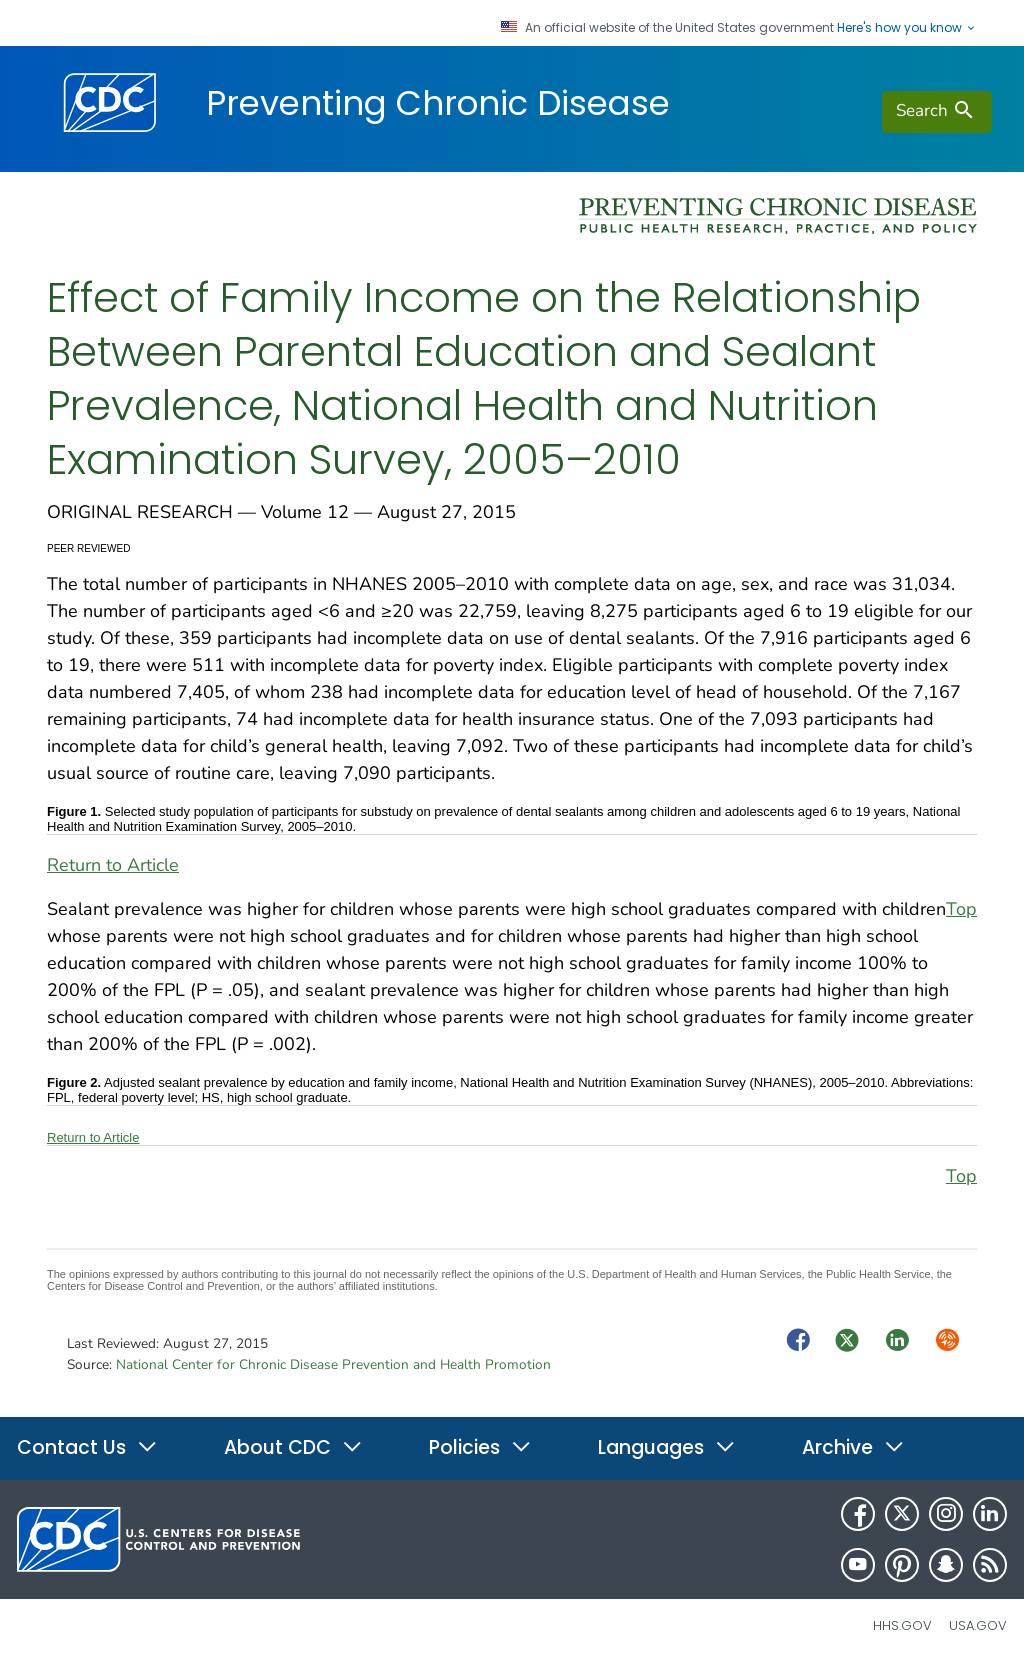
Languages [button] (667, 1447)
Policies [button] (480, 1447)
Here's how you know (907, 28)
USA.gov (978, 1625)
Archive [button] (853, 1447)
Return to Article (113, 865)
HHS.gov (902, 1625)
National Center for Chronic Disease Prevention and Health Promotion (333, 1364)
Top (961, 909)
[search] (937, 112)
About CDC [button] (293, 1447)
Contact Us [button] (87, 1447)
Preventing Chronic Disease (438, 103)
